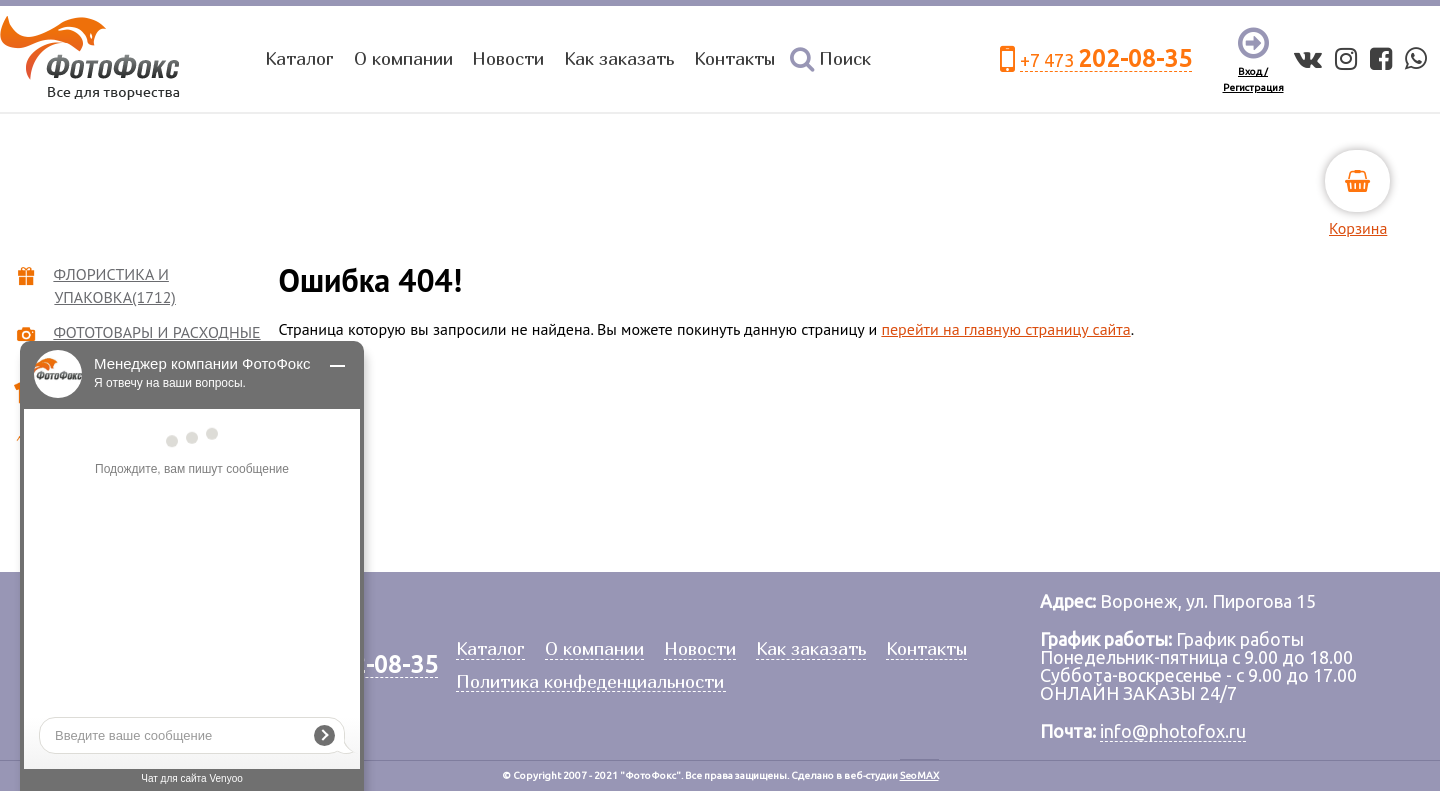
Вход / (1253, 71)
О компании (403, 58)
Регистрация (1253, 87)
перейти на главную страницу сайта (1005, 329)
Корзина (1358, 228)
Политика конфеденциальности (590, 682)
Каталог (299, 58)
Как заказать (619, 58)
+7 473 (1106, 59)
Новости (508, 58)
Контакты (734, 58)
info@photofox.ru (1173, 731)
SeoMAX (919, 775)
